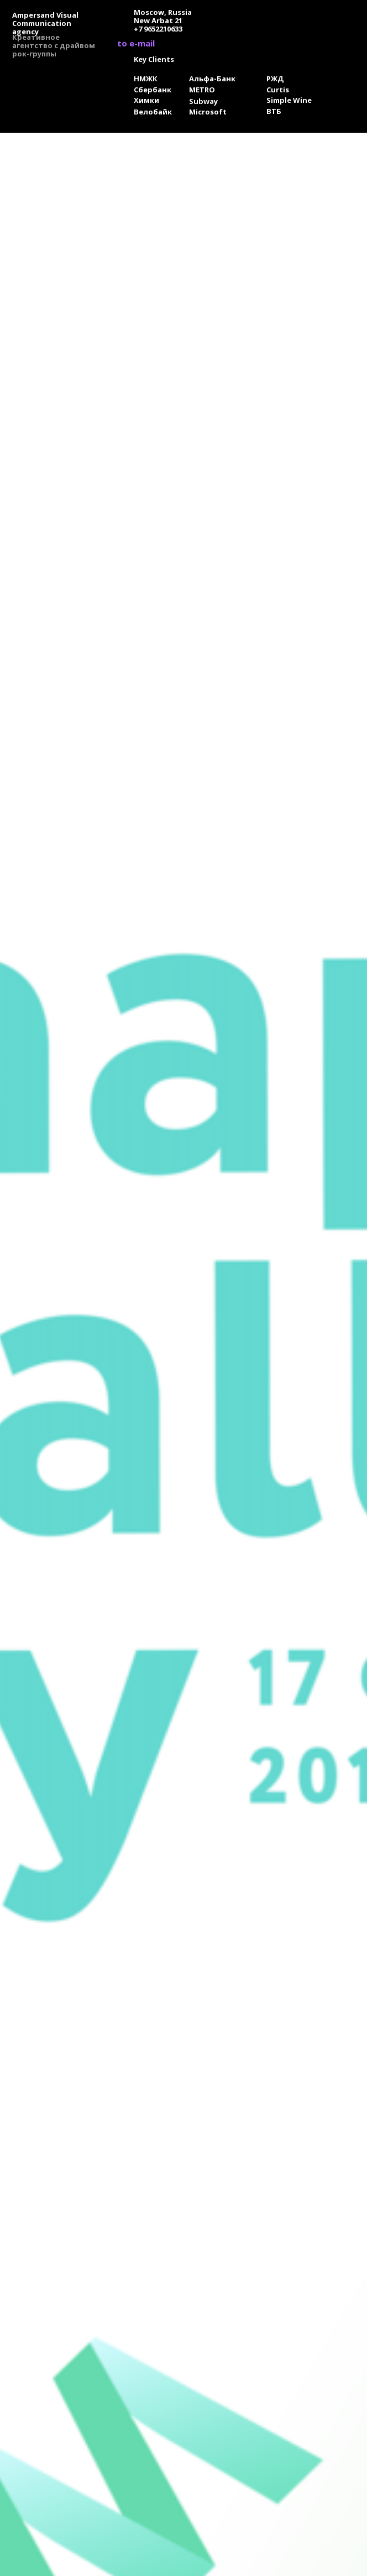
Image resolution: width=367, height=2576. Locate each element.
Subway (203, 101)
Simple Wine (289, 100)
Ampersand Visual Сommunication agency (45, 23)
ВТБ (273, 111)
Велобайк (153, 112)
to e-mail (136, 43)
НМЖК (146, 79)
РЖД (275, 79)
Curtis (277, 90)
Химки (146, 100)
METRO (202, 90)
